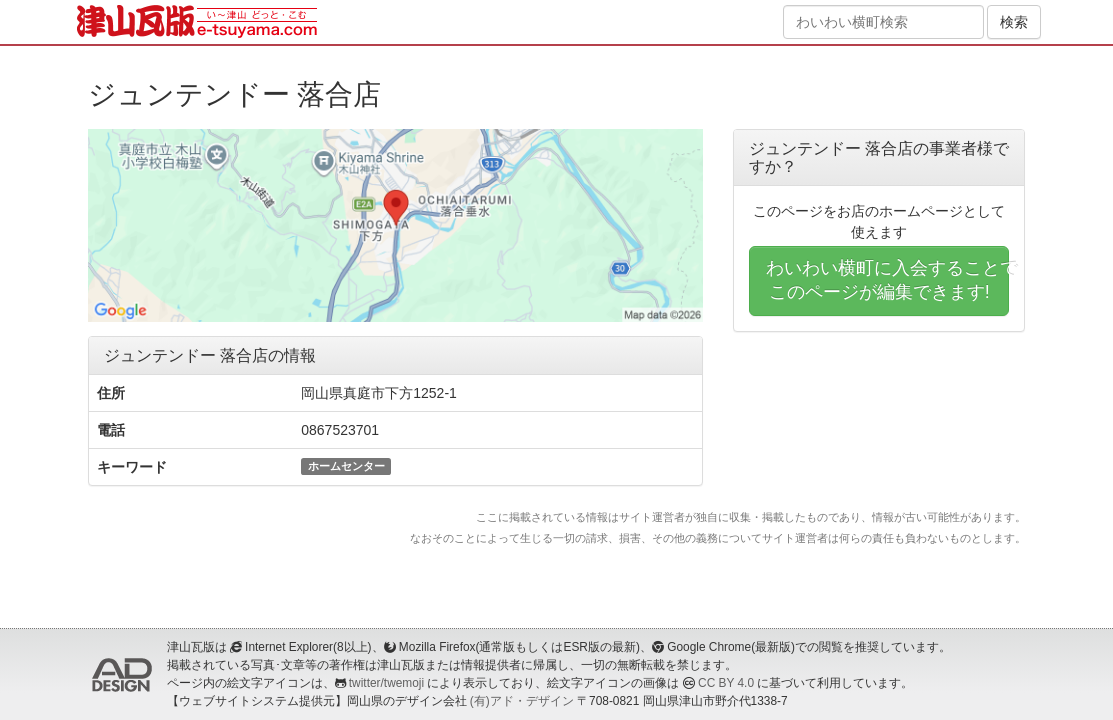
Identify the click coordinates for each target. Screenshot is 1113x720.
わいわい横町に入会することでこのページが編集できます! (888, 280)
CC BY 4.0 (726, 683)
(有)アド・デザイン (522, 701)
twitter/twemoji (386, 683)
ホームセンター (346, 466)
